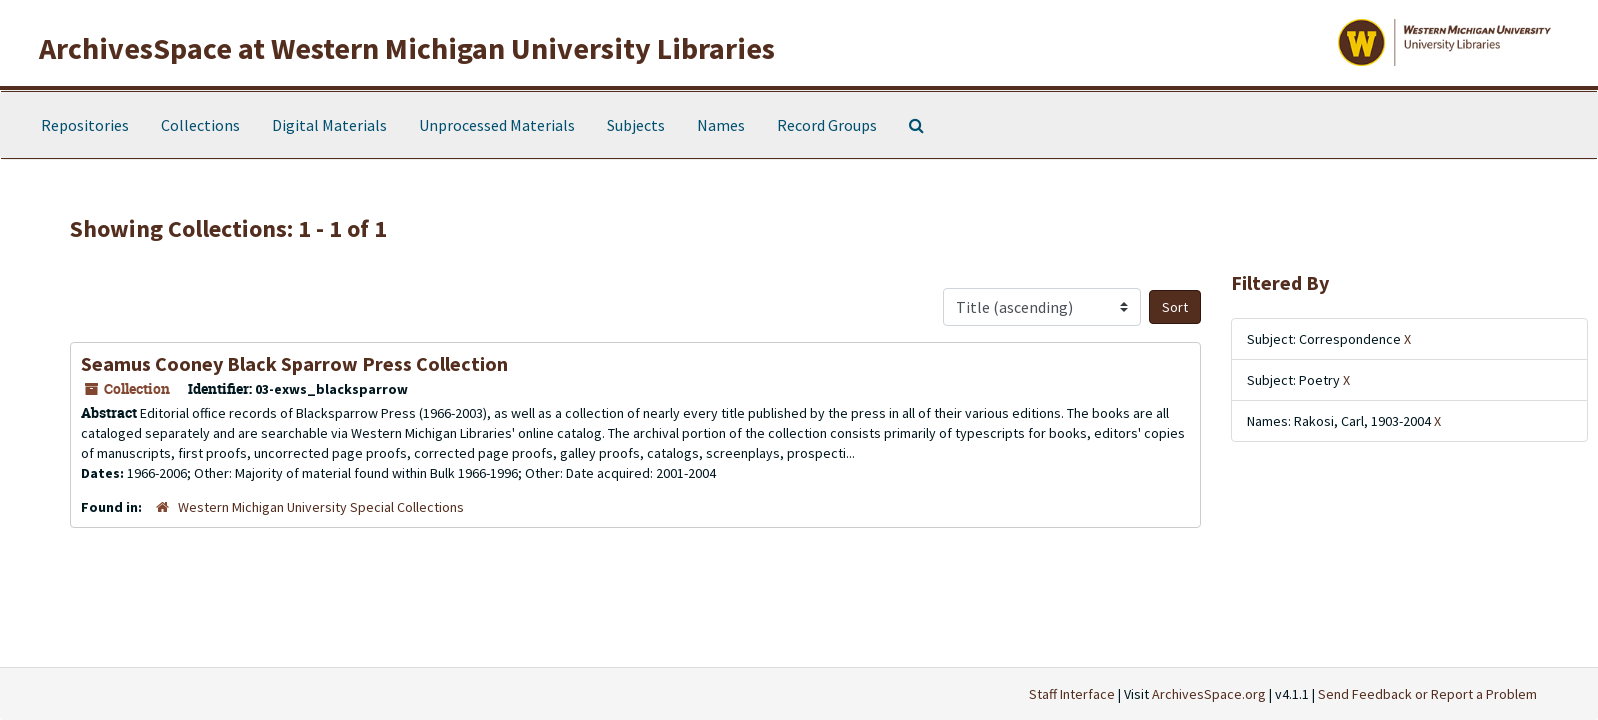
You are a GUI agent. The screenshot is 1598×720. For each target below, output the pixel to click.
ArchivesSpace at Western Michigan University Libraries (407, 48)
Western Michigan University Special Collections (321, 507)
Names (721, 125)
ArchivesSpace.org (1209, 694)
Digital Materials (329, 125)
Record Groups (827, 125)
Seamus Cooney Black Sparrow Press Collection (294, 363)
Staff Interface (1072, 694)
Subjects (636, 125)
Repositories (85, 125)
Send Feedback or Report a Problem (1427, 694)
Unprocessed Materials (497, 125)
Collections (200, 125)
